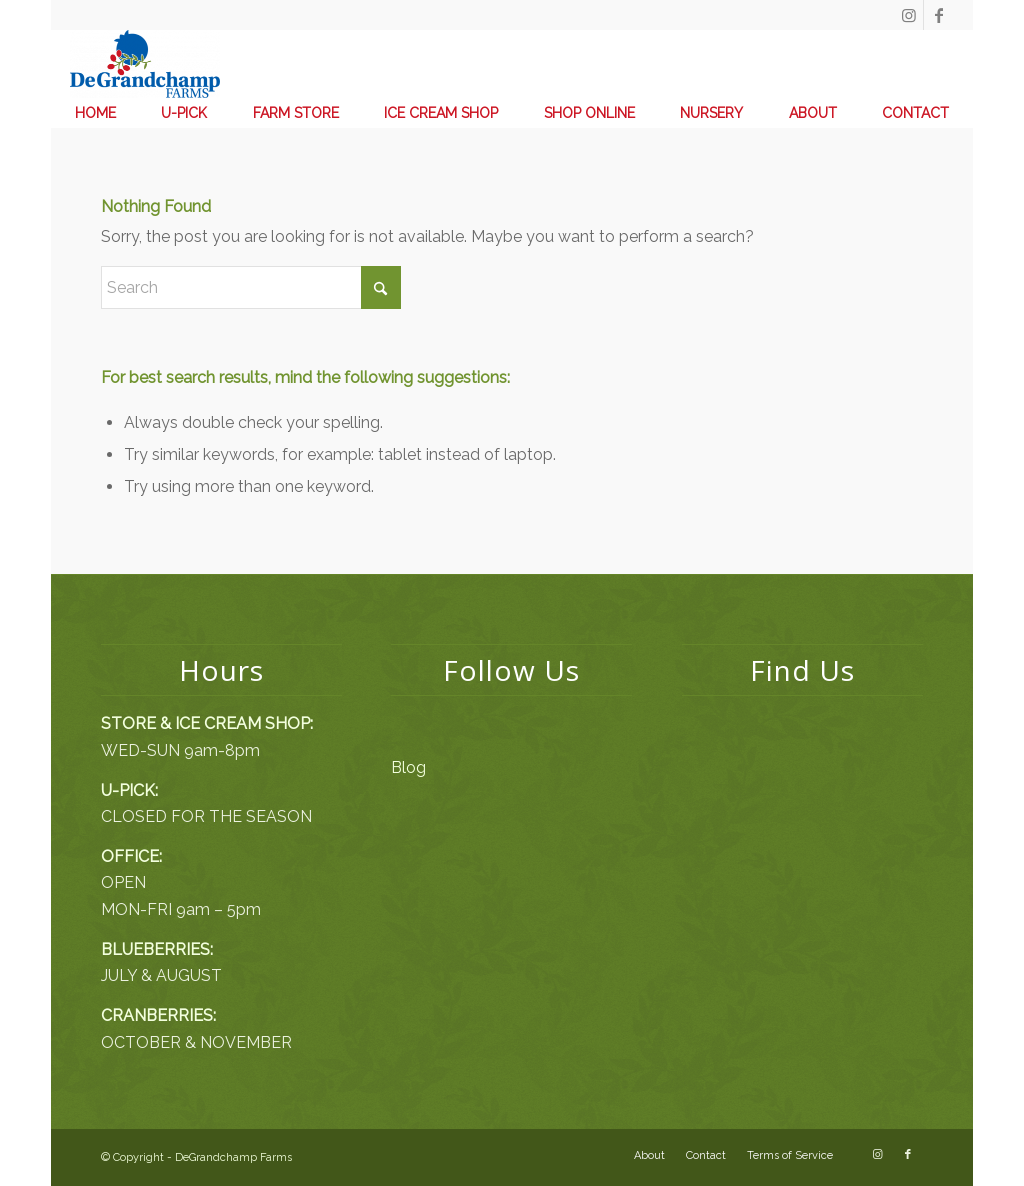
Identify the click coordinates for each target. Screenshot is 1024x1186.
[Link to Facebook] (939, 15)
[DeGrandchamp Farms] (145, 64)
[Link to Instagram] (908, 15)
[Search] (251, 287)
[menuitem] (95, 113)
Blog (408, 767)
